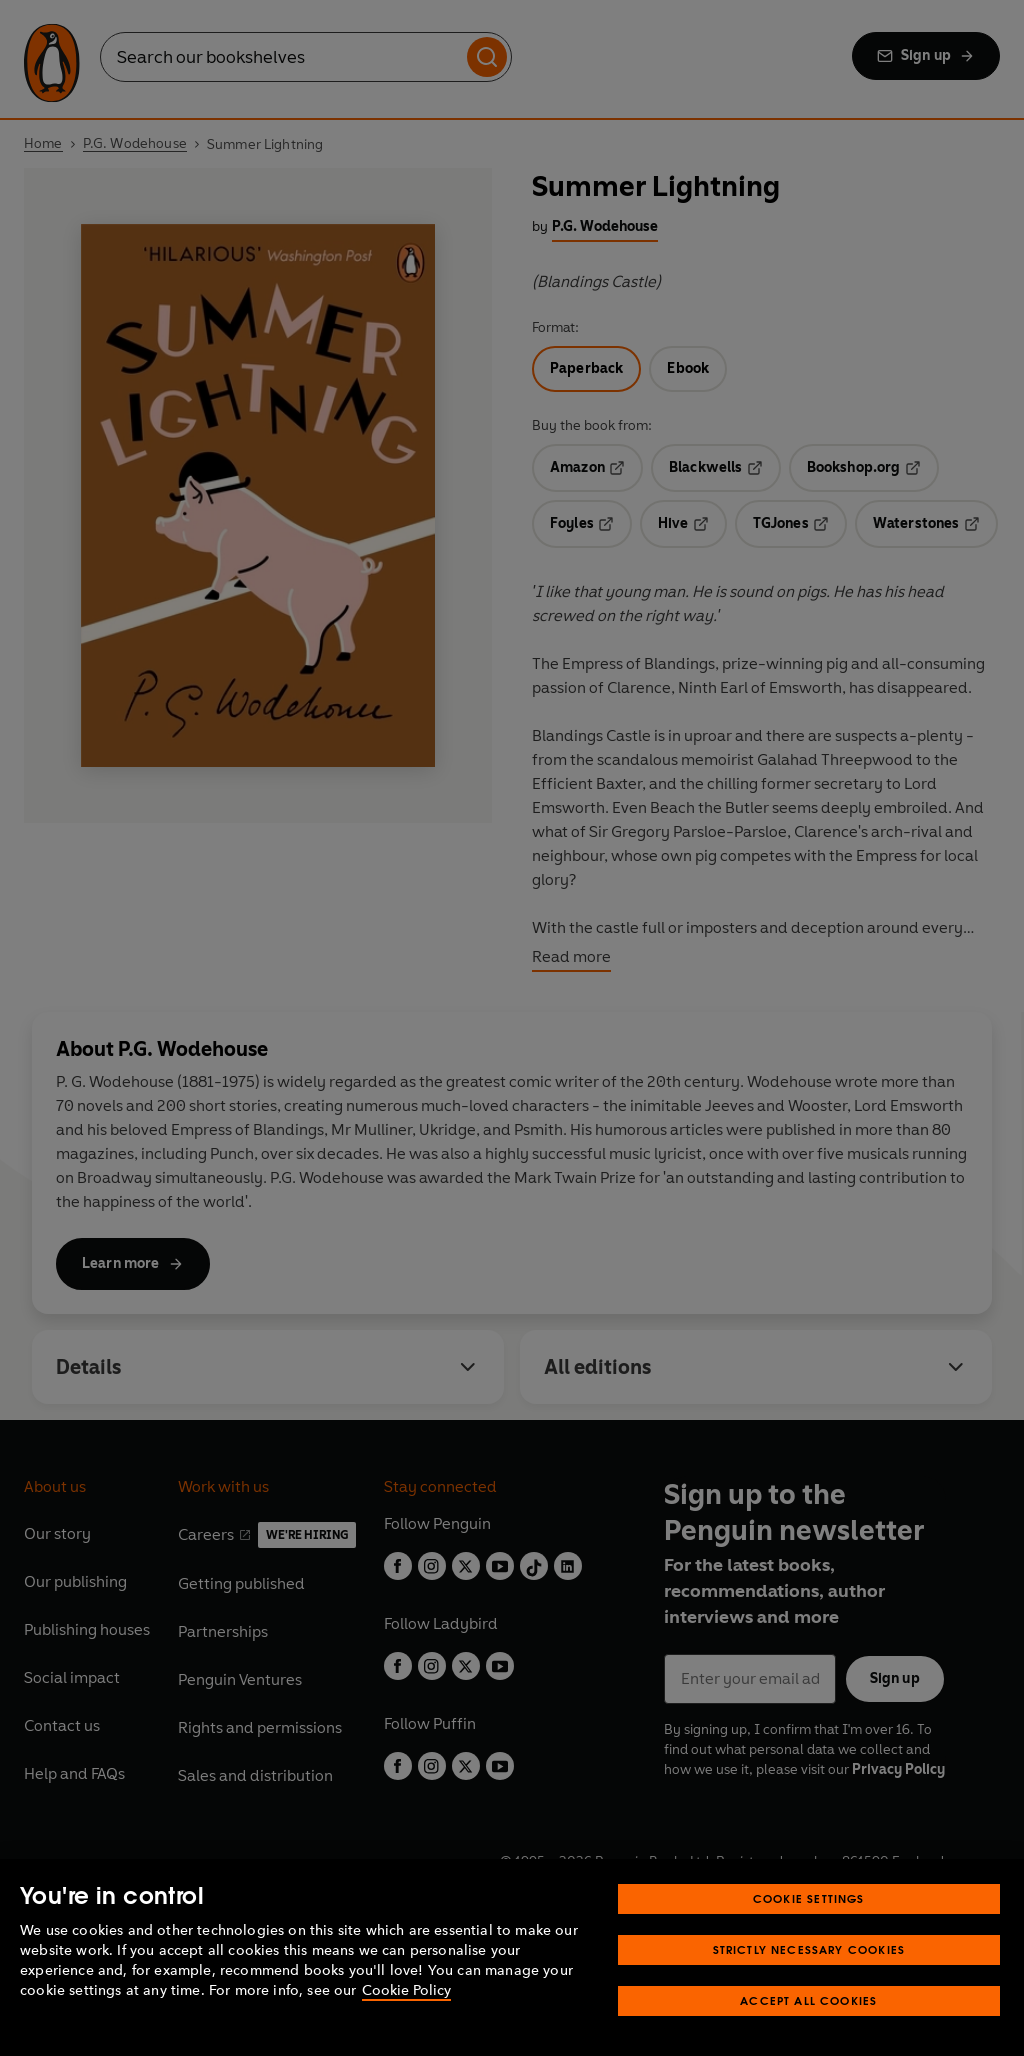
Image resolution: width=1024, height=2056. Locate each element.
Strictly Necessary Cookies (809, 1949)
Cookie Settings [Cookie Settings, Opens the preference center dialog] (809, 1898)
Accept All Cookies (808, 2000)
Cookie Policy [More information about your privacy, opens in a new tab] (406, 1990)
